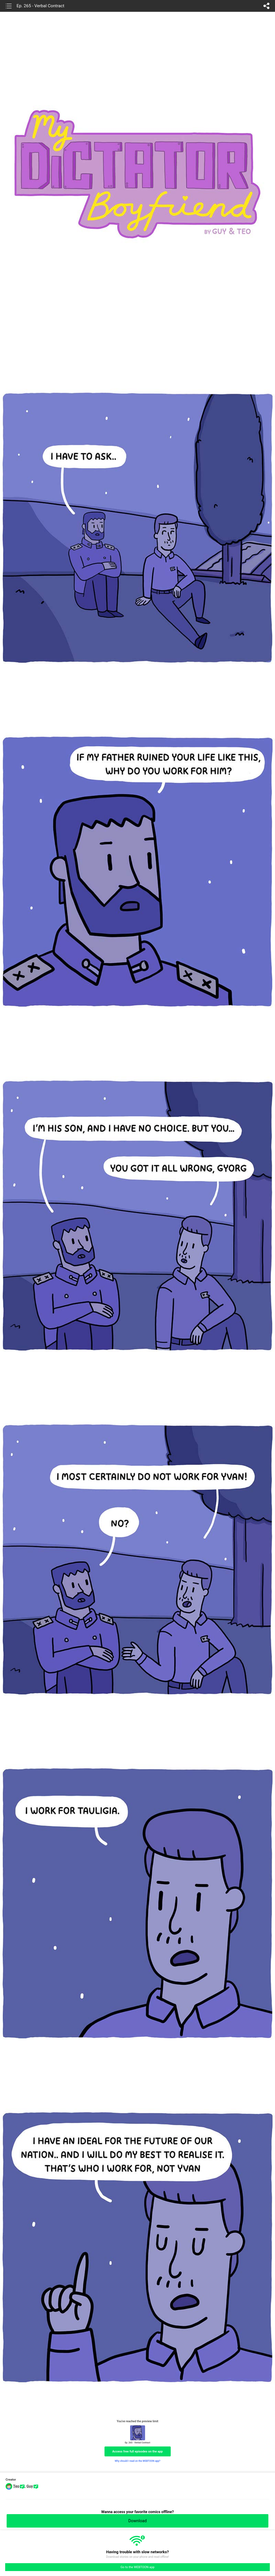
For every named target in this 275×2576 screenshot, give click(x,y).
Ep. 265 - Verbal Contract (40, 5)
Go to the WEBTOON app (137, 2567)
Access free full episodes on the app (137, 2451)
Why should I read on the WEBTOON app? (137, 2461)
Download (137, 2520)
